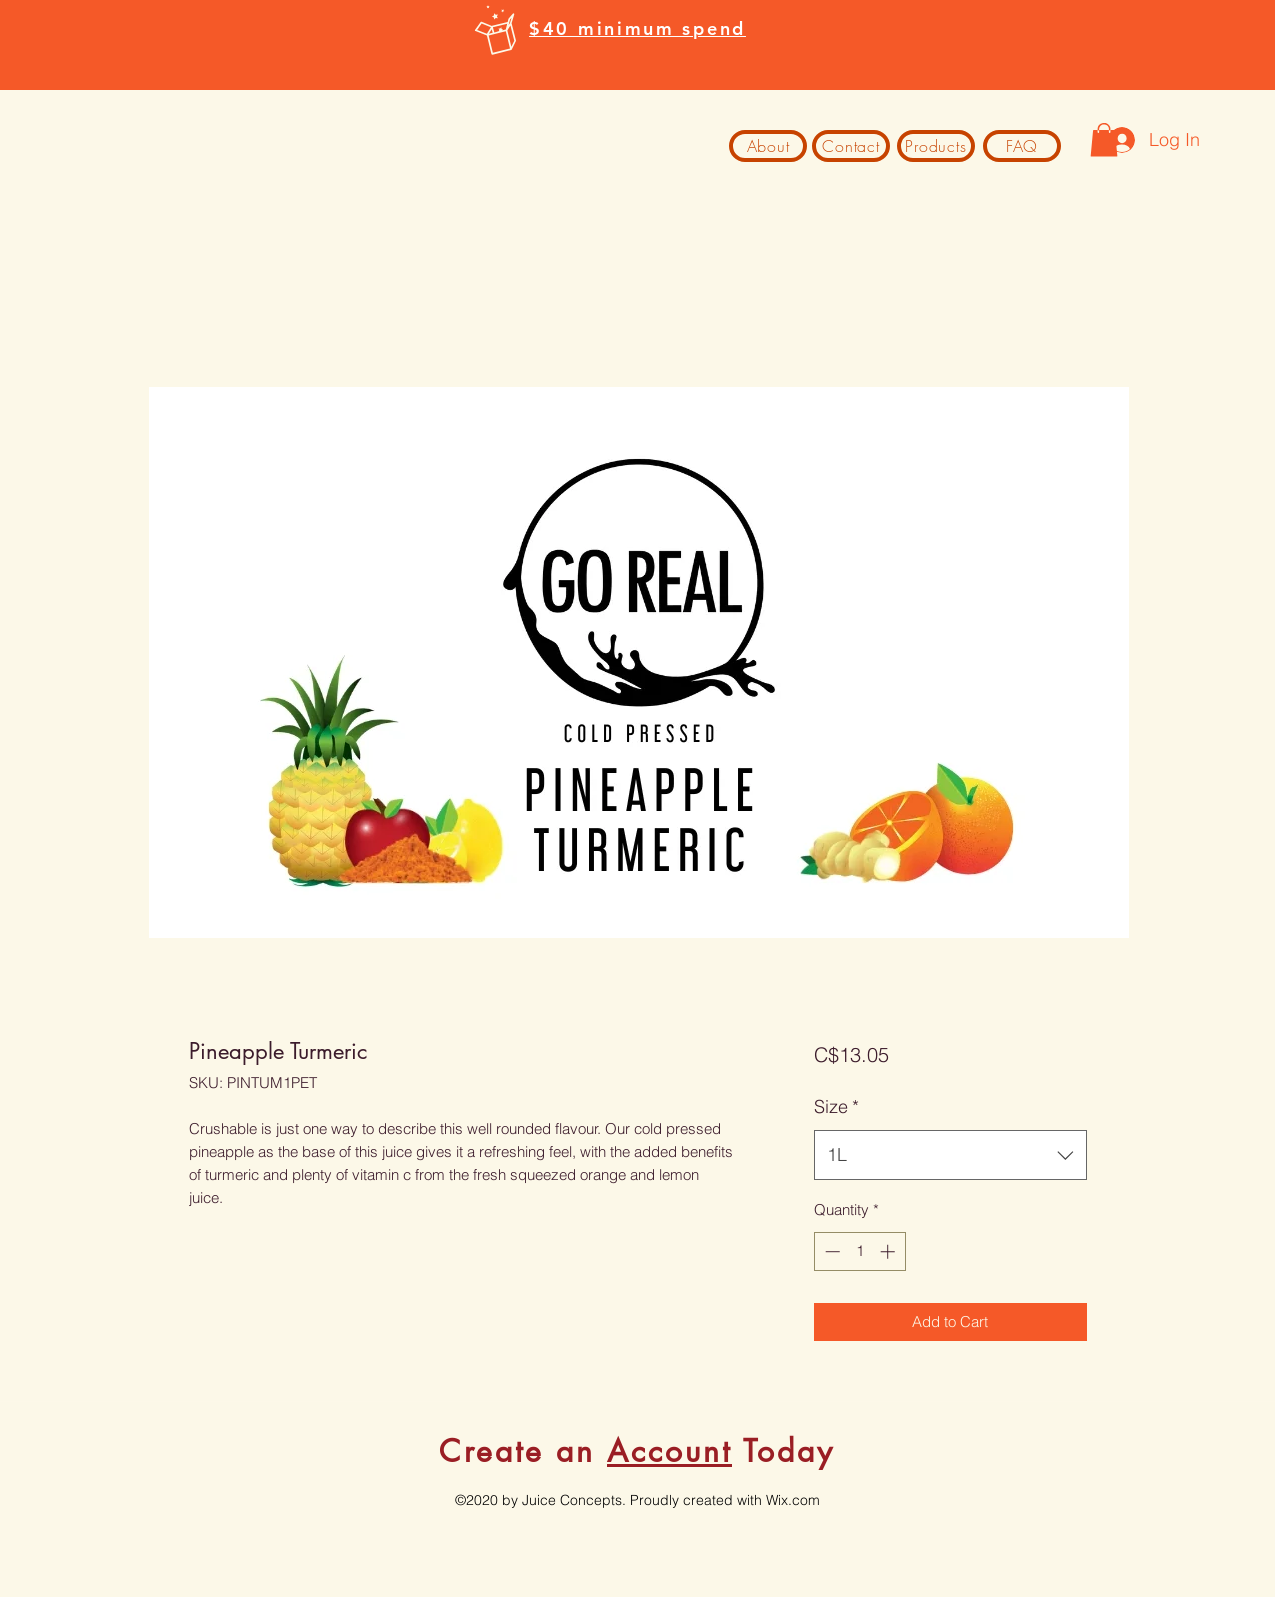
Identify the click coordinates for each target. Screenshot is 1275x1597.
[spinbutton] (859, 1251)
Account (669, 1451)
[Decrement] (830, 1251)
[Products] (936, 146)
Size (836, 1106)
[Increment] (889, 1251)
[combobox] (950, 1155)
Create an (523, 1451)
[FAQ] (1022, 146)
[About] (768, 146)
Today (783, 1451)
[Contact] (851, 146)
